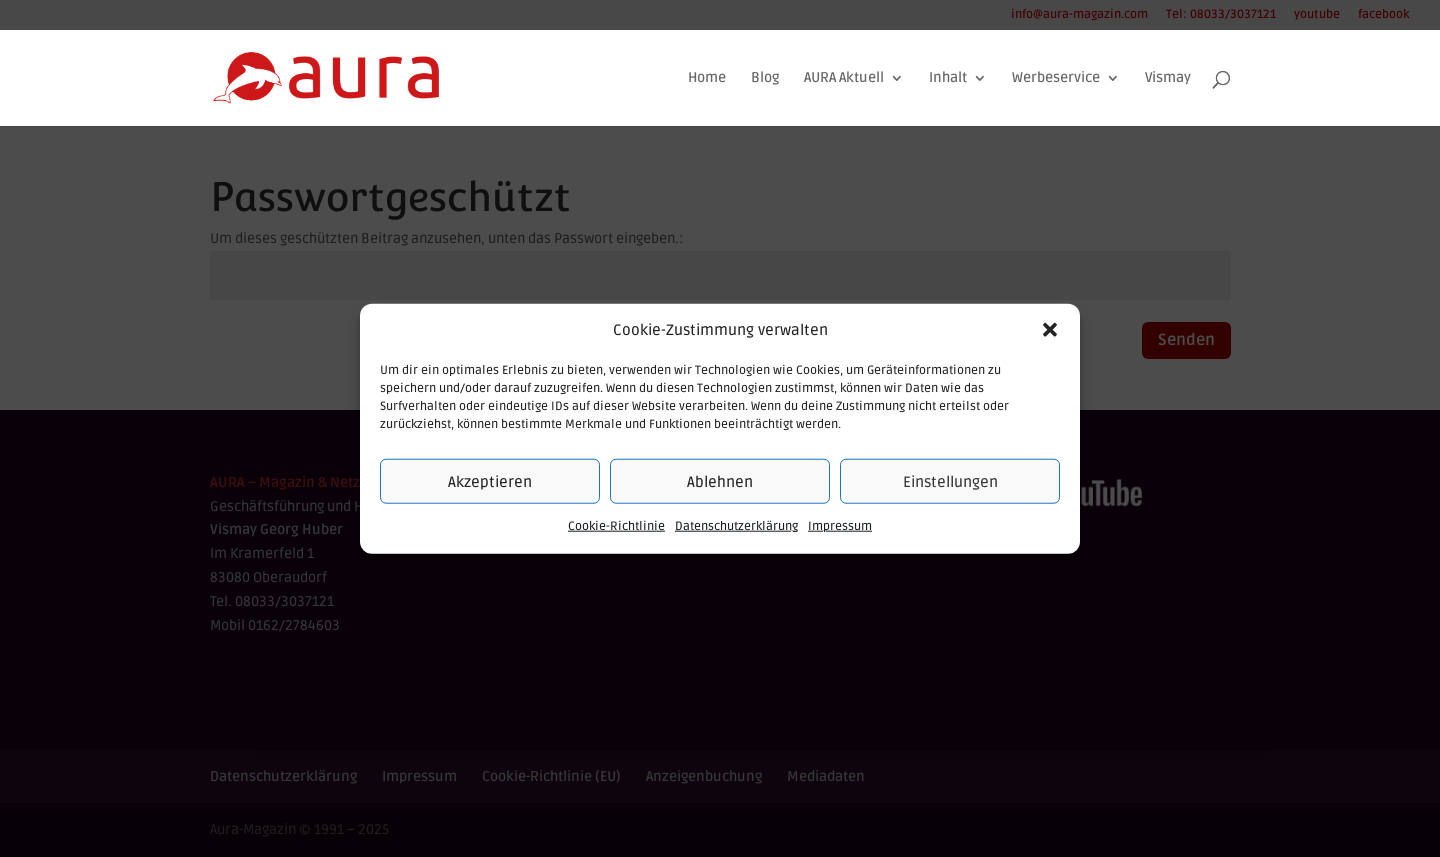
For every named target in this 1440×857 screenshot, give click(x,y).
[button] (1050, 330)
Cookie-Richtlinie (616, 526)
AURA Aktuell (844, 78)
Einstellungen (950, 482)
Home (707, 78)
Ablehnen (720, 482)
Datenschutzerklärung (736, 526)
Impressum (840, 526)
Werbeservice (1056, 78)
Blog (765, 78)
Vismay (1168, 78)
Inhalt (948, 78)
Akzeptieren (490, 482)
